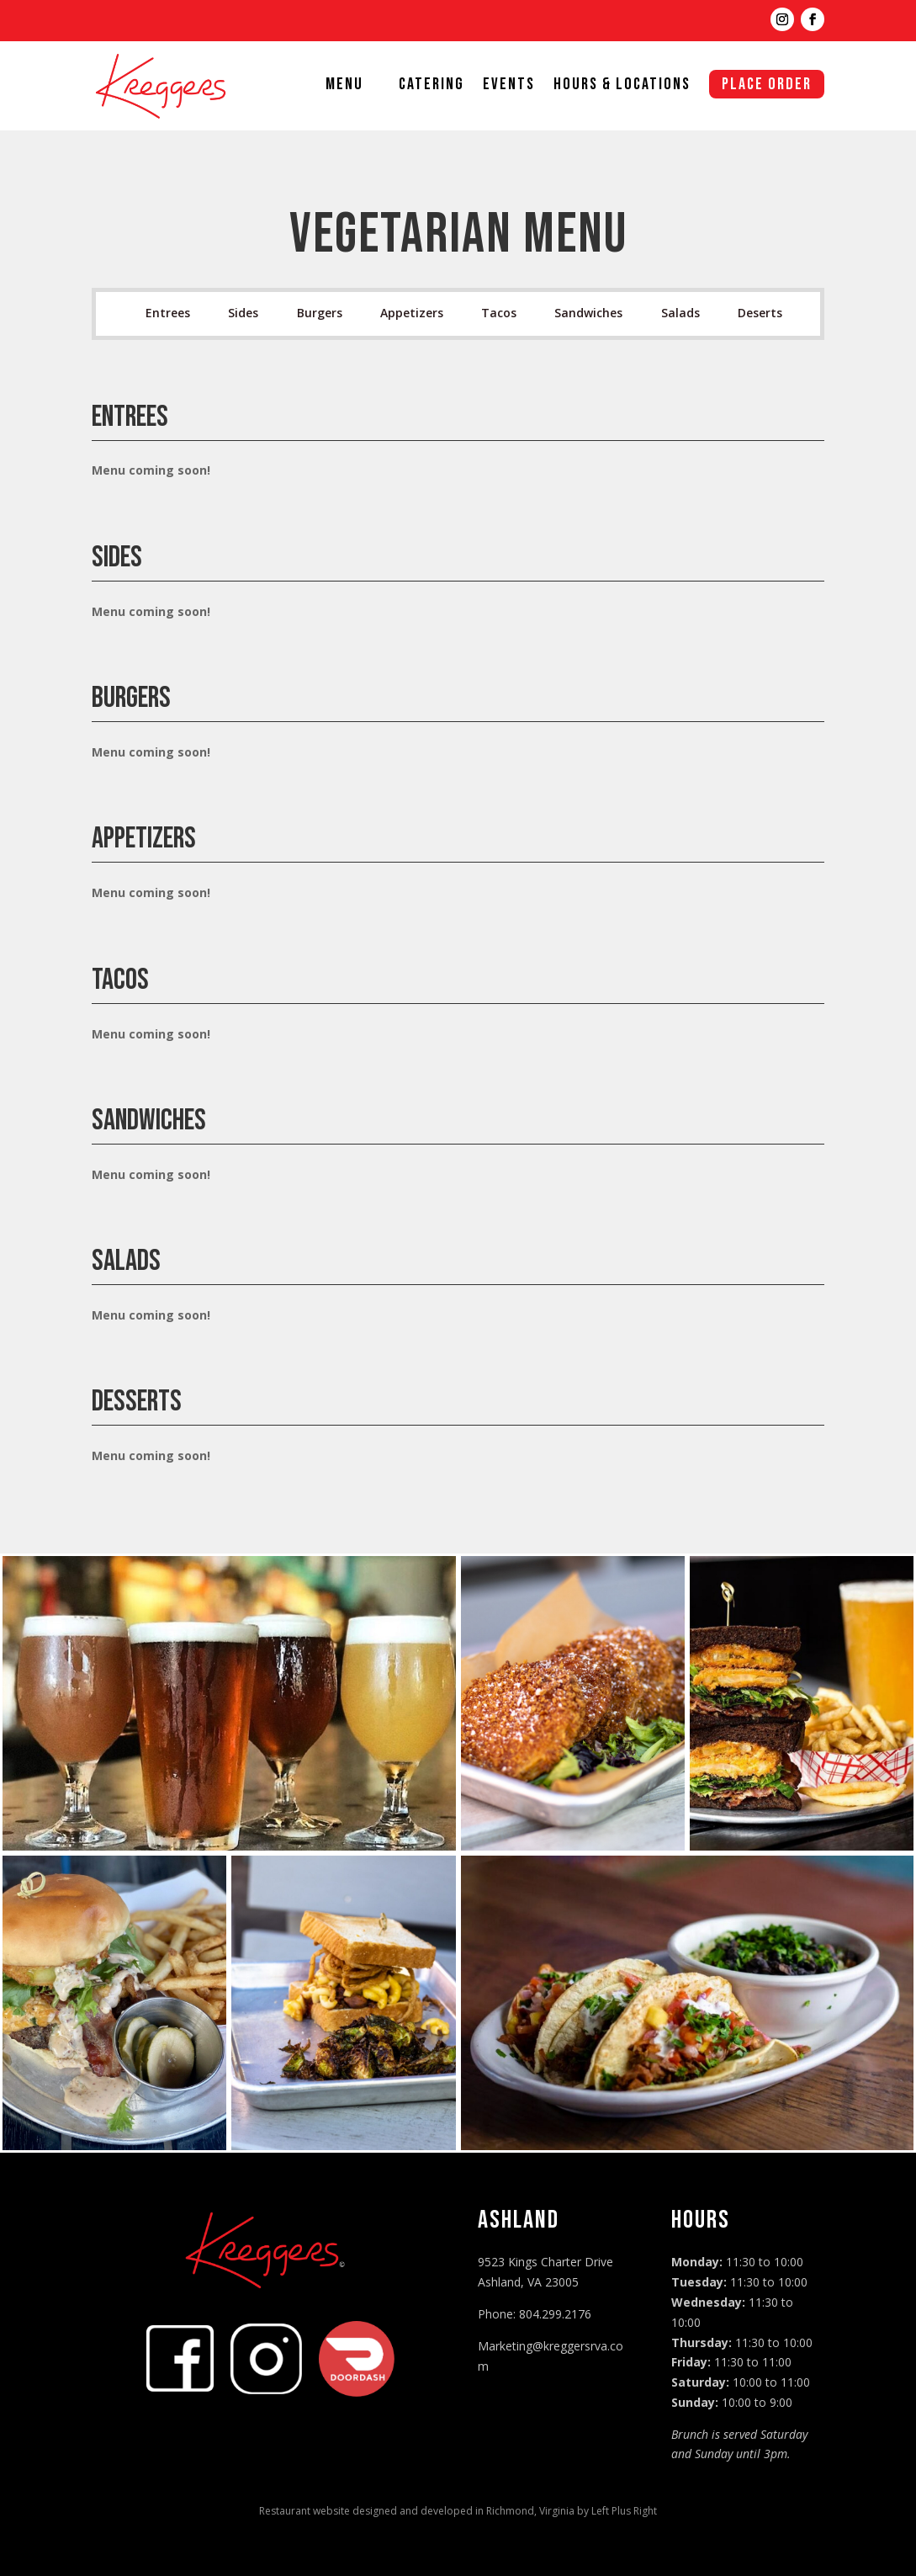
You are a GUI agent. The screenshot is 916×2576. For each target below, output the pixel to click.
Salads (680, 313)
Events (509, 86)
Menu (344, 86)
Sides (243, 313)
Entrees (168, 313)
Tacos (498, 313)
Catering (431, 86)
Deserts (760, 313)
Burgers (319, 313)
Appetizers (411, 313)
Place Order (767, 84)
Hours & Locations (622, 86)
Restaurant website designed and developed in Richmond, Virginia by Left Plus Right (458, 2511)
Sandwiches (588, 313)
